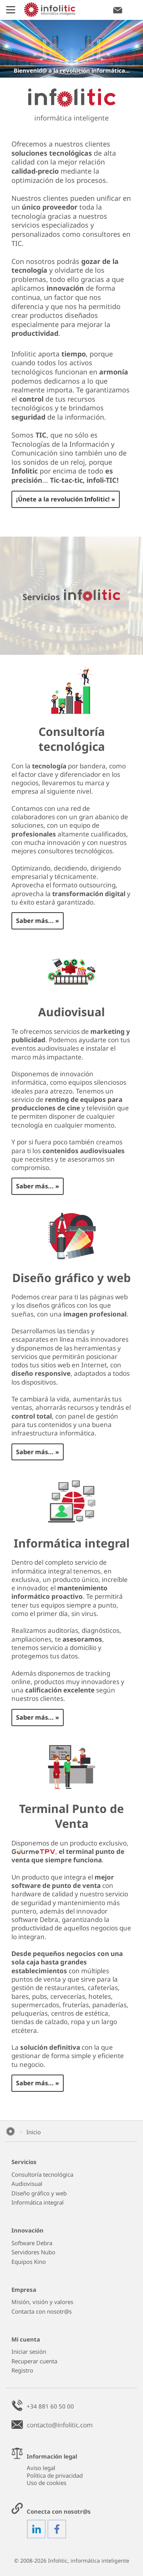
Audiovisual (26, 2183)
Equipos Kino (28, 2261)
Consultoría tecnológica (42, 2174)
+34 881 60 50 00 (50, 2406)
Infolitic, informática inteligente (88, 2560)
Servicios (24, 2162)
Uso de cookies (46, 2482)
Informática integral (37, 2202)
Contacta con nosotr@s (41, 2311)
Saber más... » (37, 920)
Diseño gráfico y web (39, 2193)
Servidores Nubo (33, 2252)
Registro (22, 2370)
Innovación (27, 2230)
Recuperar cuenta (34, 2361)
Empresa (23, 2289)
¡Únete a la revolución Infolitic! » (65, 499)
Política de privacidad (55, 2475)
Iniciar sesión (28, 2351)
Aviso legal (41, 2468)
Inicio (33, 2132)
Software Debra (31, 2243)
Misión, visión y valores (42, 2302)
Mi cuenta (25, 2339)
